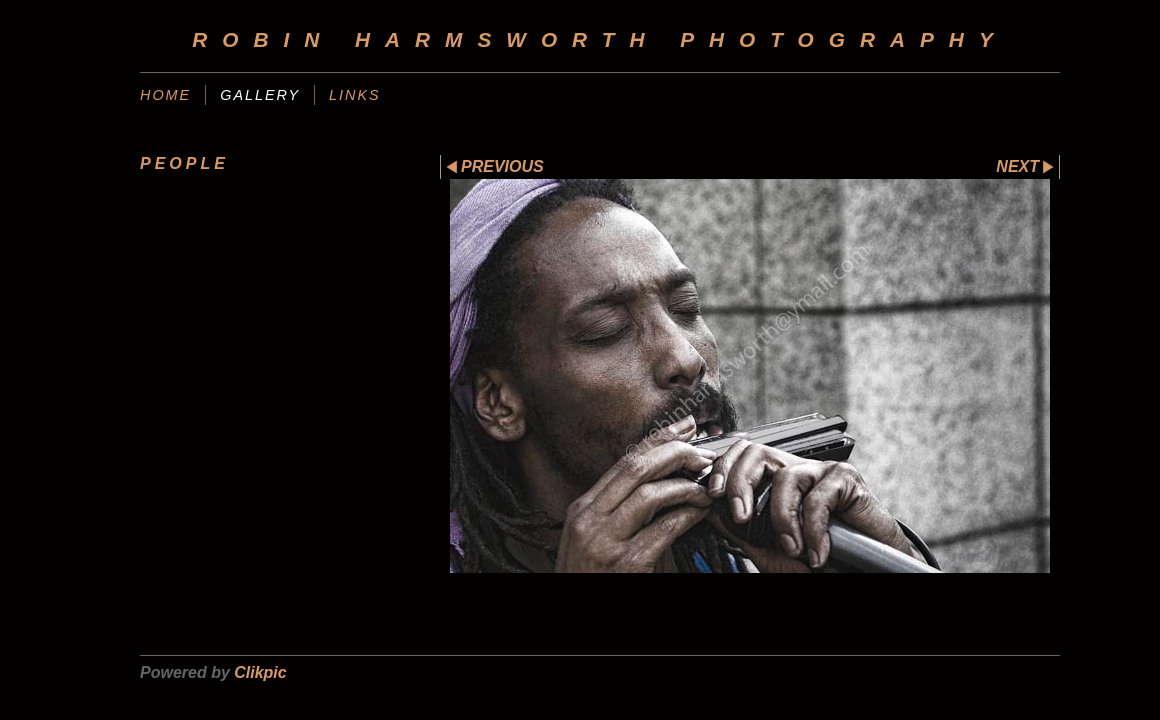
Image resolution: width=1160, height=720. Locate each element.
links (355, 95)
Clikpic (260, 672)
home (165, 95)
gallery (260, 95)
